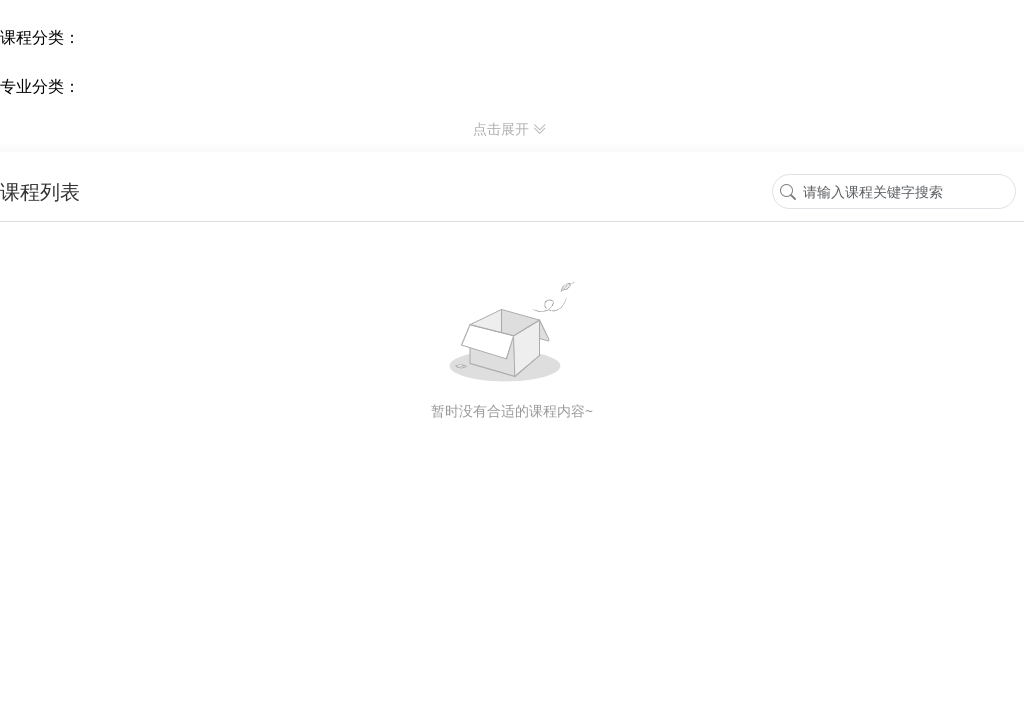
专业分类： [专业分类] (40, 86)
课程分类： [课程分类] (40, 37)
